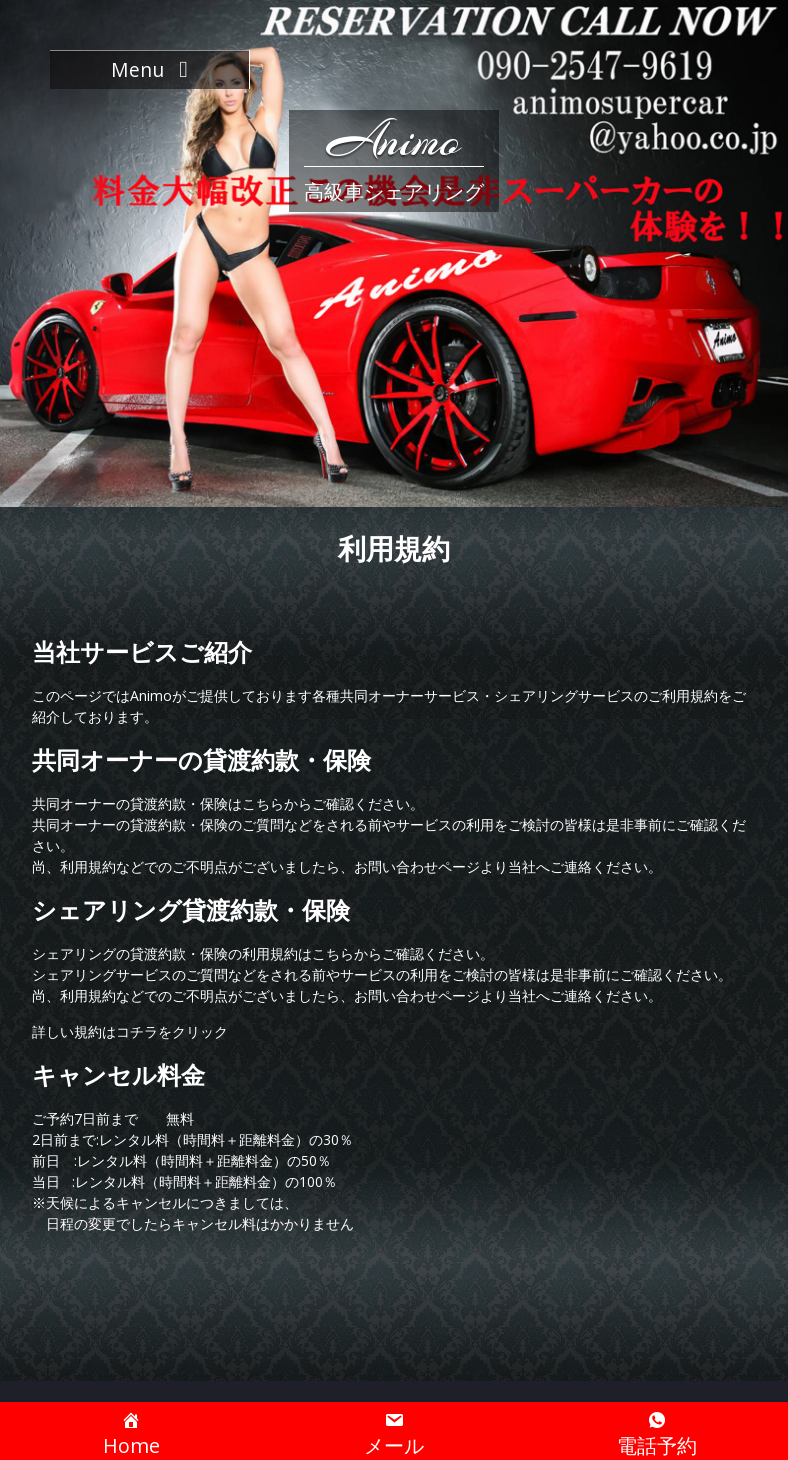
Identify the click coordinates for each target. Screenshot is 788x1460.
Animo (394, 140)
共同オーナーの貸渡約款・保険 (201, 759)
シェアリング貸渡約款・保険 (191, 909)
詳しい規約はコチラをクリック (130, 1031)
